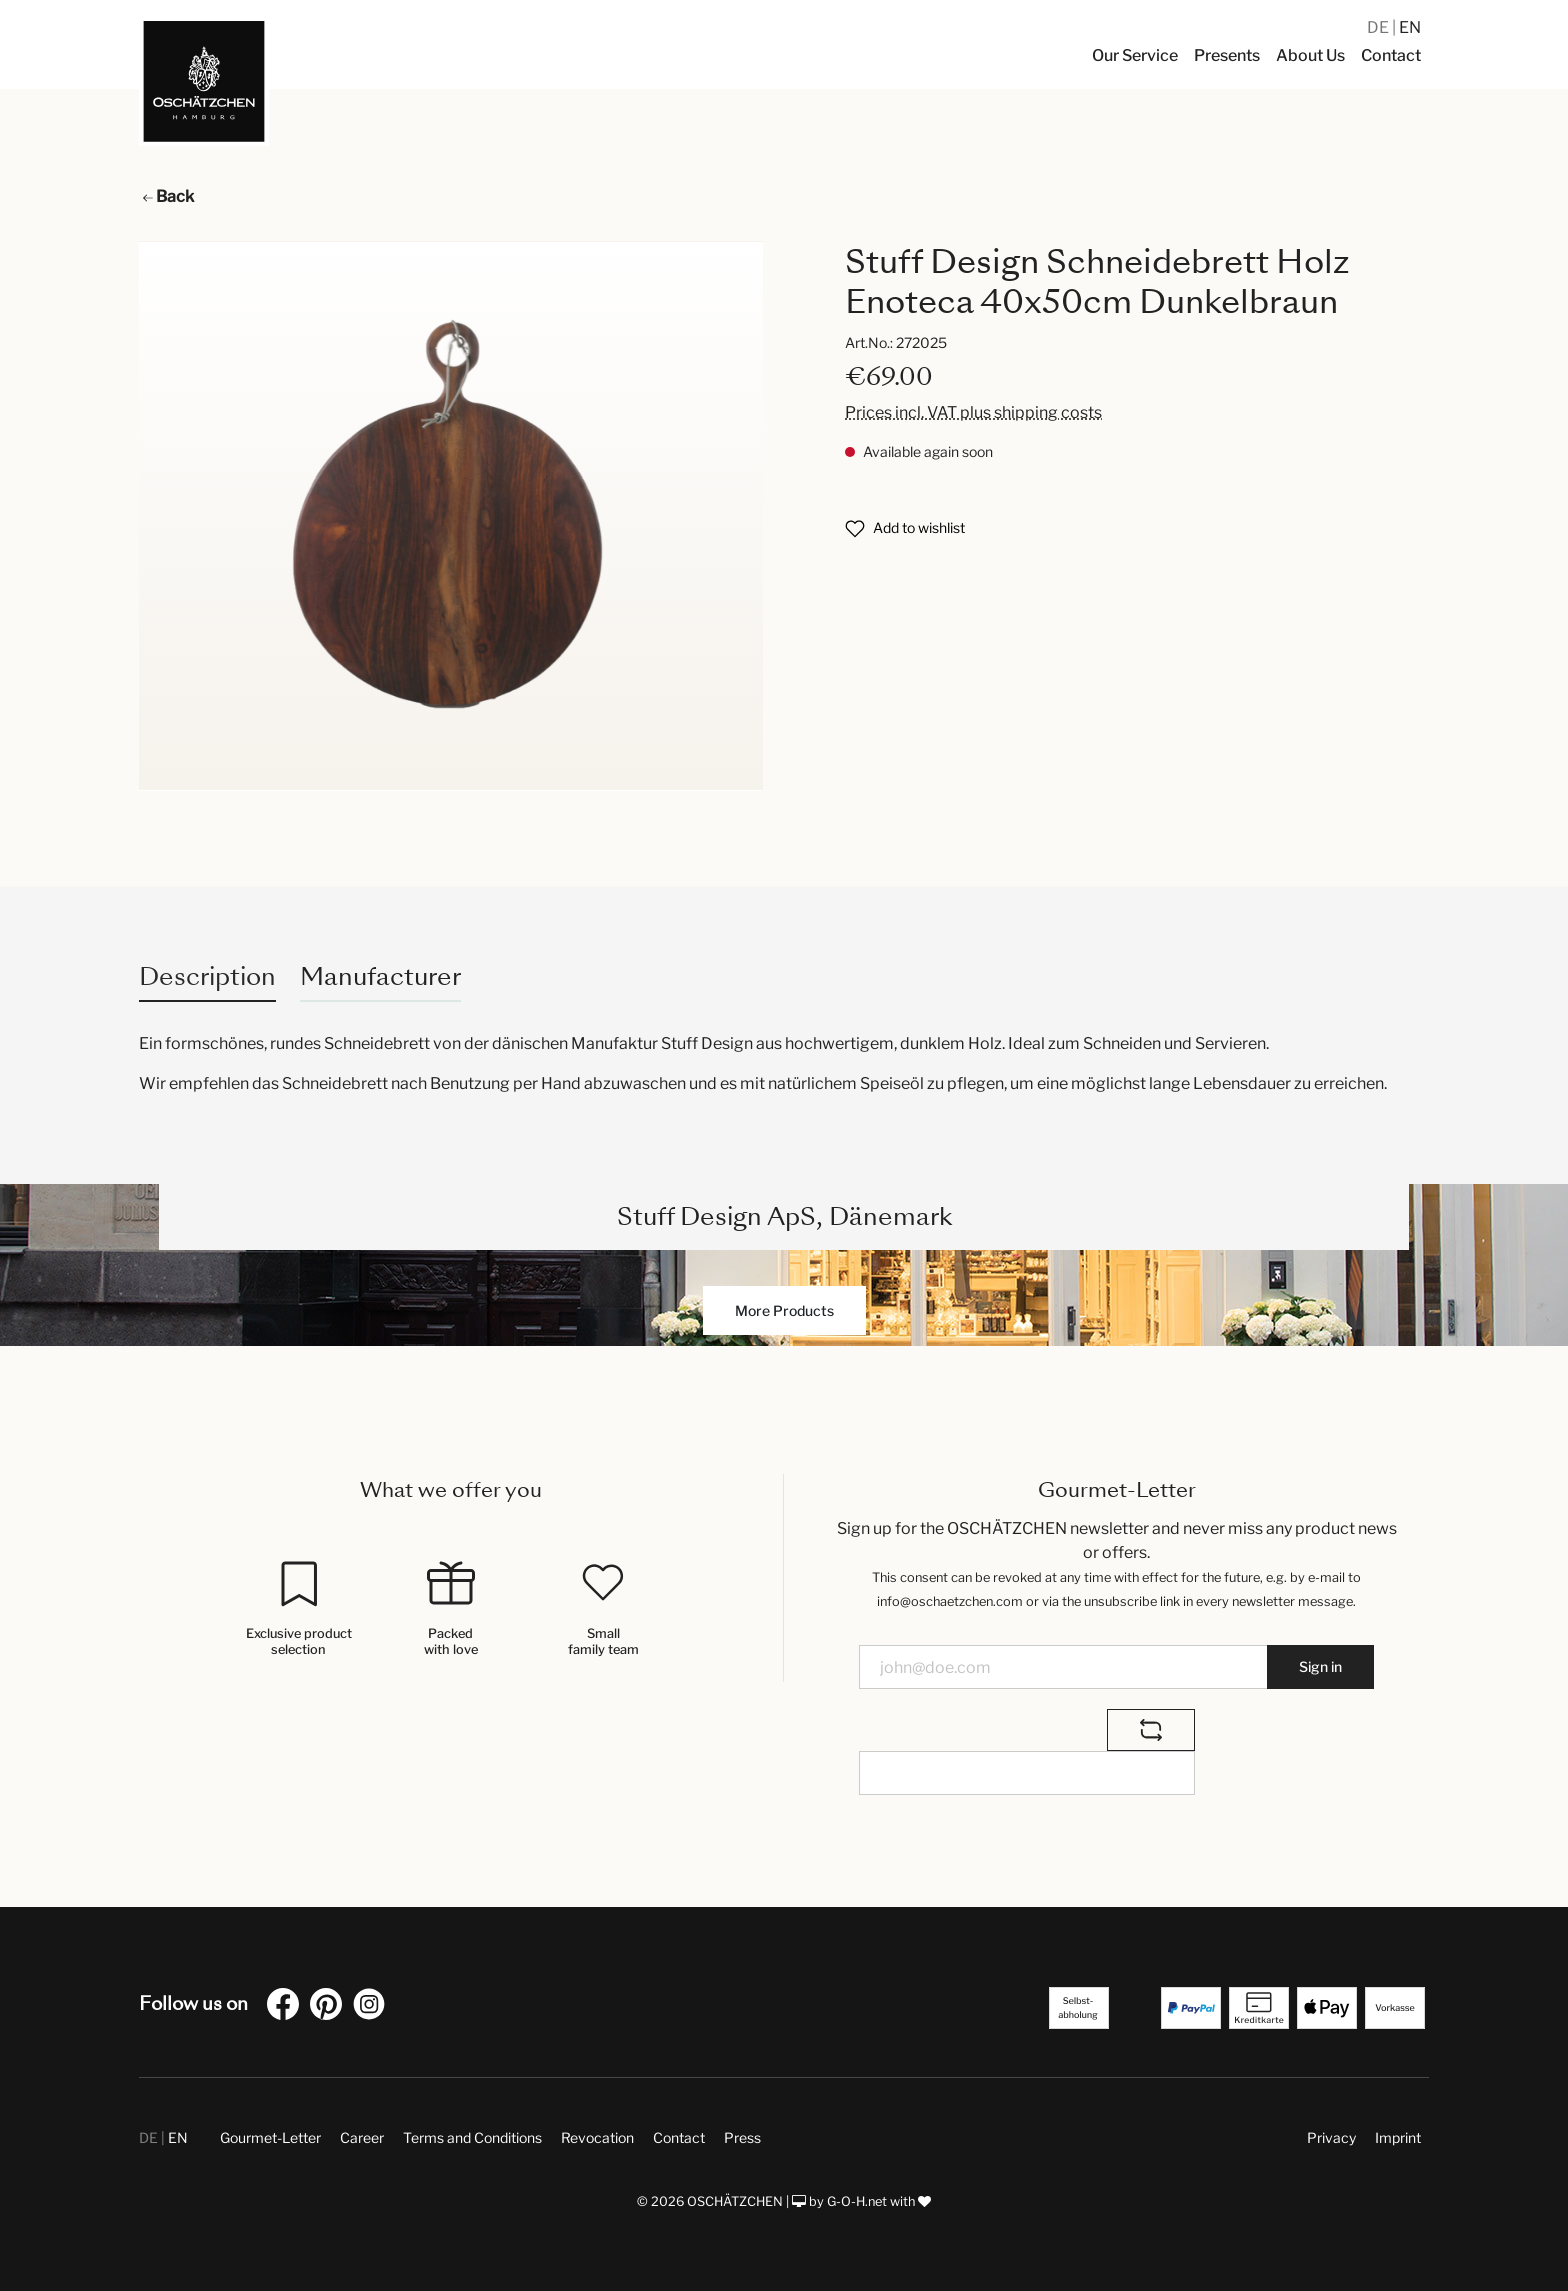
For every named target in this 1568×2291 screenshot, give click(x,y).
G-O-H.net (857, 2201)
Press (742, 2137)
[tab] (207, 976)
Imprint (1398, 2137)
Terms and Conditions (472, 2137)
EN (1410, 27)
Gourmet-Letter (270, 2137)
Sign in (1320, 1666)
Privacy (1331, 2137)
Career (362, 2137)
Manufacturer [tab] (380, 976)
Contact (679, 2137)
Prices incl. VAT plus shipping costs (973, 412)
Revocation (597, 2137)
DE (1379, 27)
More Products (784, 1310)
